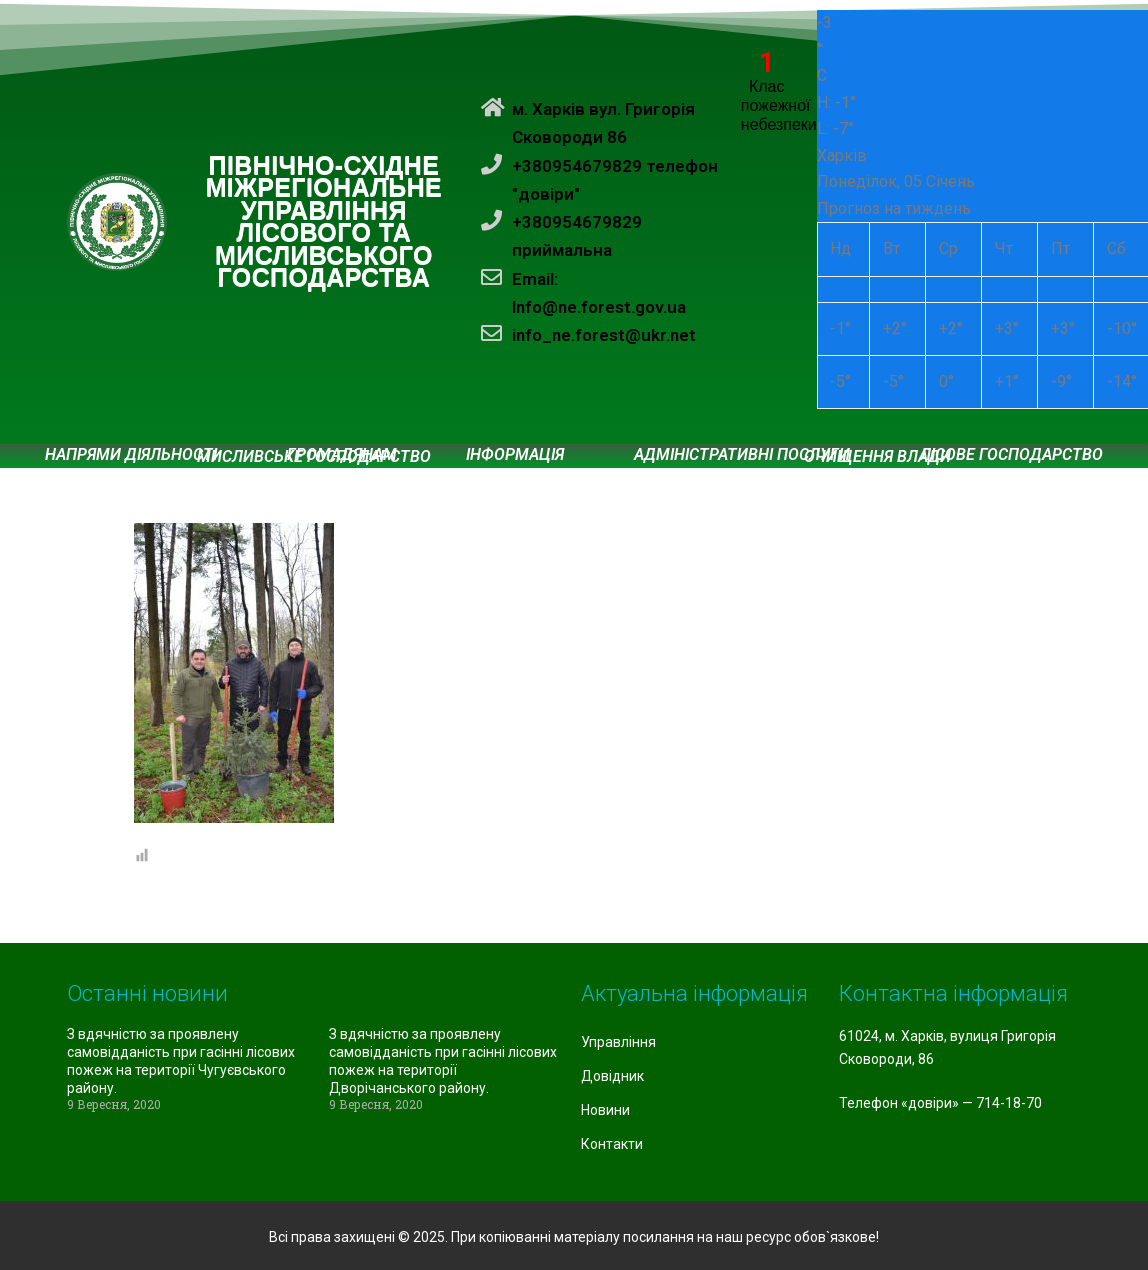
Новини (605, 1110)
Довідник (612, 1076)
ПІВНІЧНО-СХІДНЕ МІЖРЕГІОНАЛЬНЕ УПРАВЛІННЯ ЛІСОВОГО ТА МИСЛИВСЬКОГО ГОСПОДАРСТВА (324, 222)
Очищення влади (877, 457)
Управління (618, 1042)
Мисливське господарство (314, 457)
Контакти (612, 1144)
